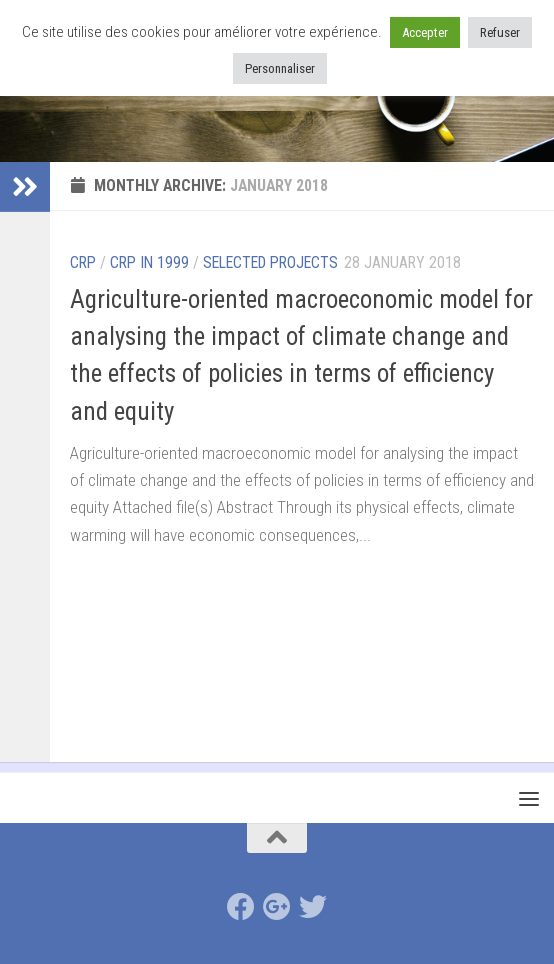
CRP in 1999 (149, 262)
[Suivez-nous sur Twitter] (313, 907)
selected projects (270, 262)
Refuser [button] (500, 32)
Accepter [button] (425, 32)
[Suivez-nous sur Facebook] (241, 907)
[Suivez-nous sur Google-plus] (277, 907)
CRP (83, 262)
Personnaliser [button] (280, 68)
